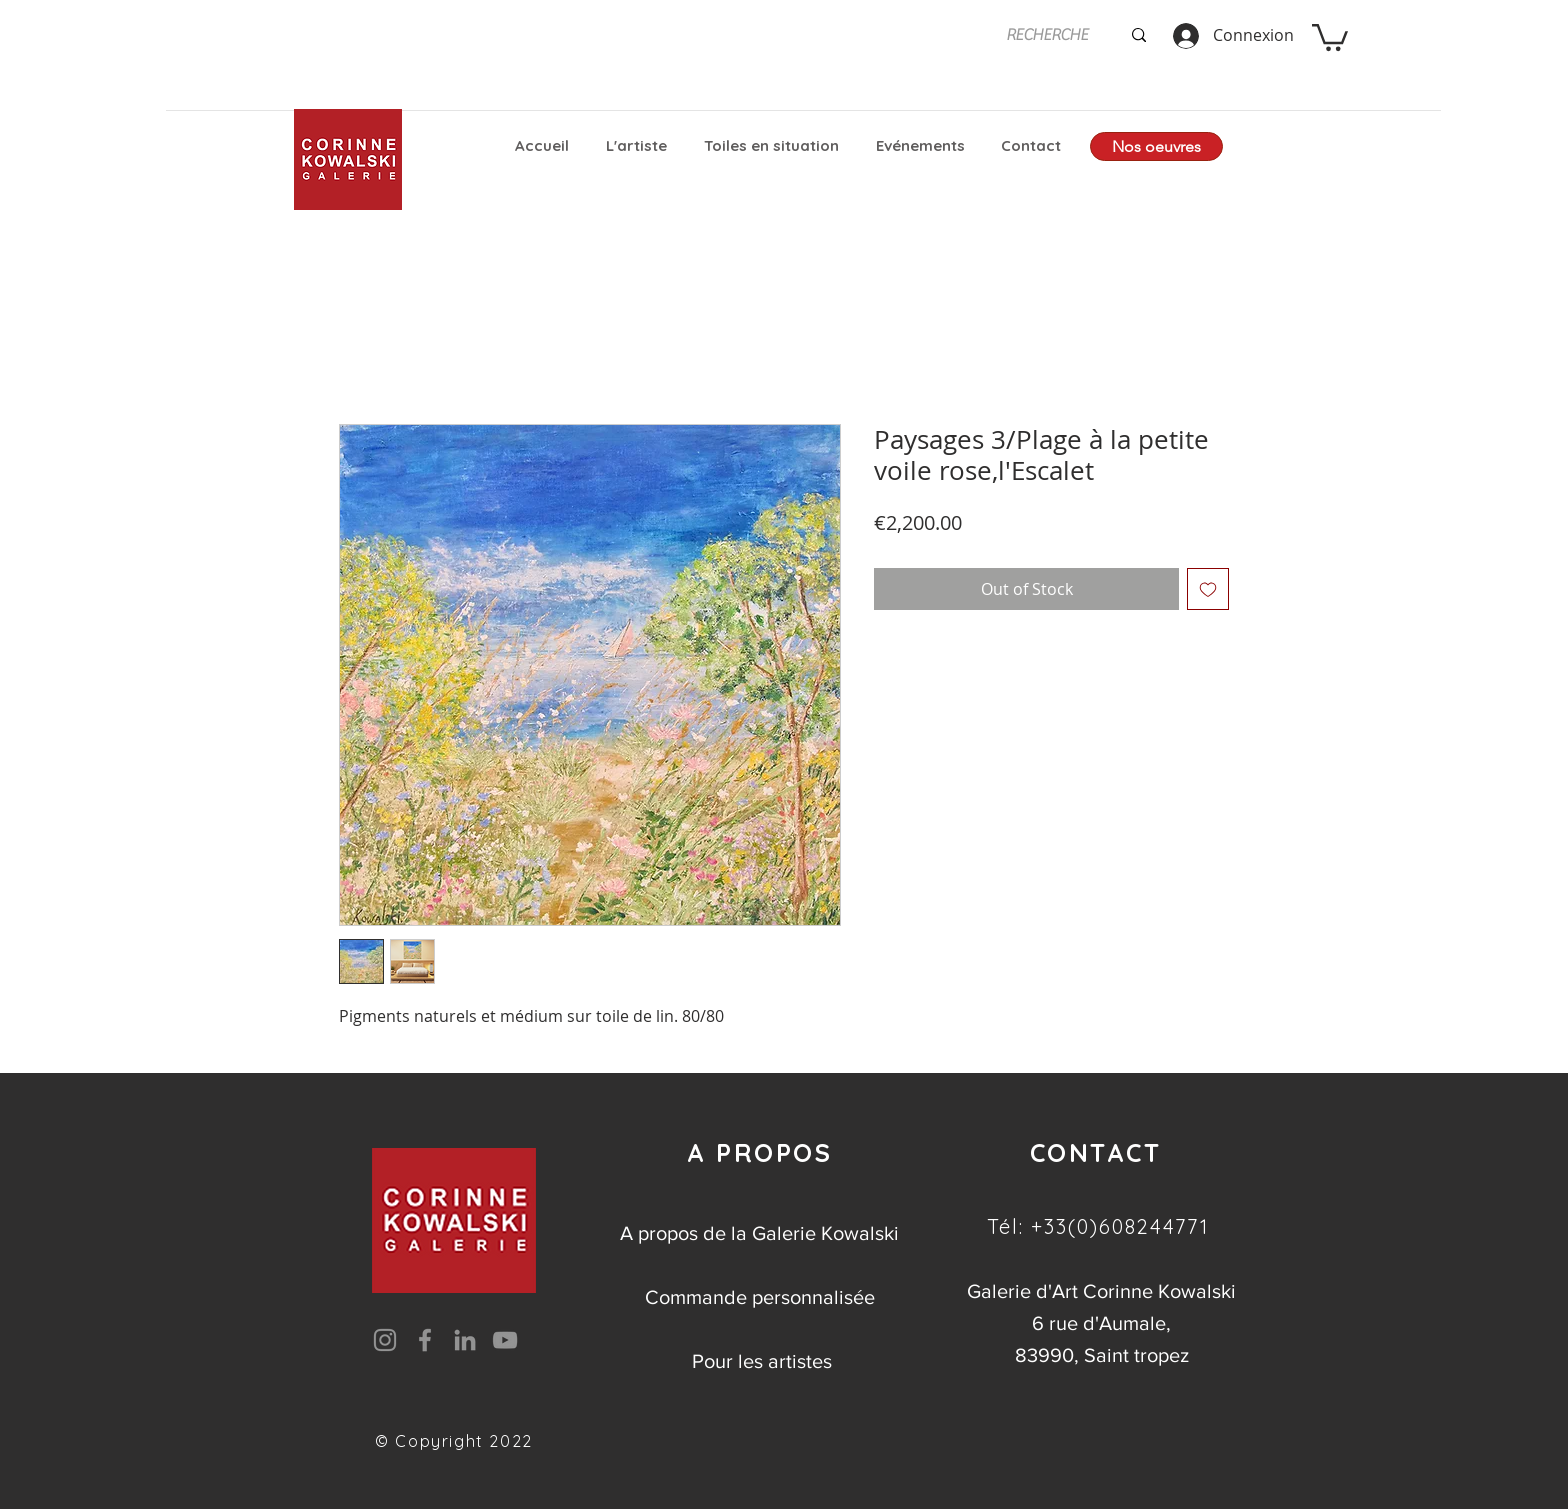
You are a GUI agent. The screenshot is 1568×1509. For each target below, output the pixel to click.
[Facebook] (425, 1340)
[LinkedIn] (465, 1340)
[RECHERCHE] (1048, 35)
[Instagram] (385, 1340)
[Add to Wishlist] (1208, 589)
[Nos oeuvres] (1156, 146)
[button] (1330, 36)
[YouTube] (505, 1340)
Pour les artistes (762, 1361)
